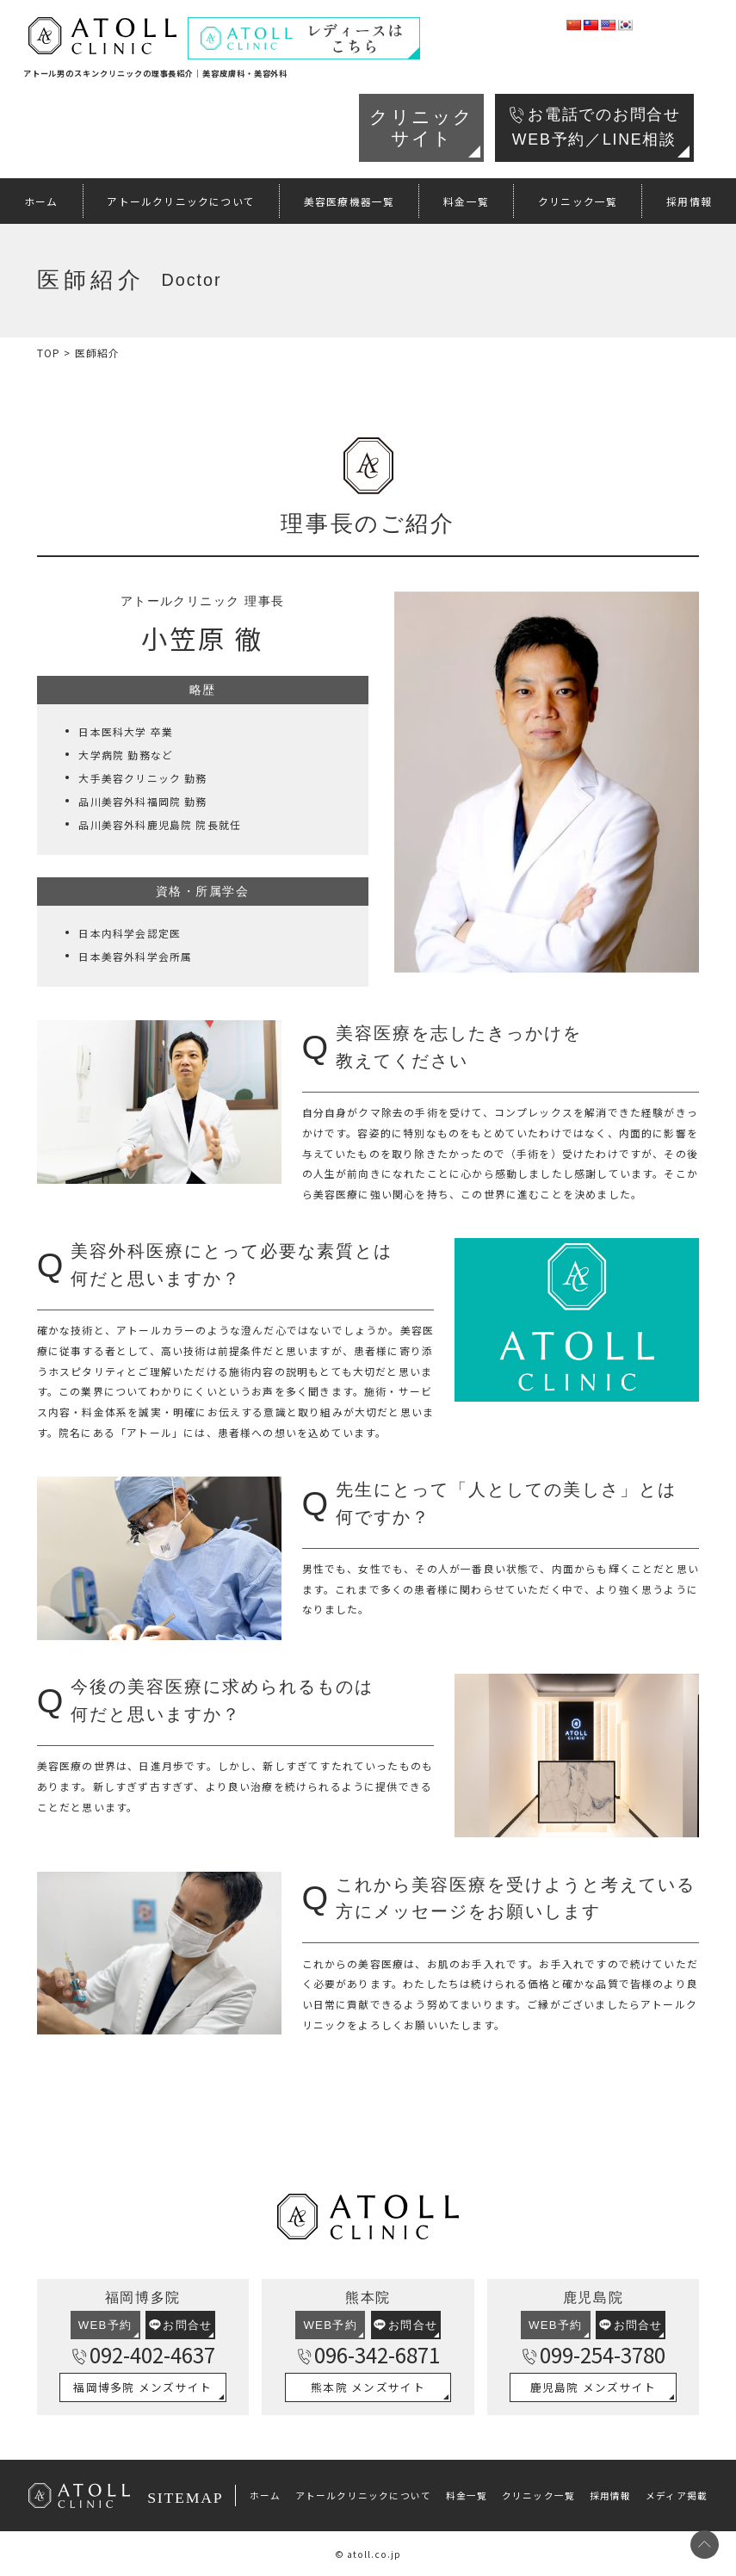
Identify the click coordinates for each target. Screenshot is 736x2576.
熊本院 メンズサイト (368, 2387)
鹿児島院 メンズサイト (593, 2387)
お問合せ (181, 2324)
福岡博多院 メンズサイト (142, 2387)
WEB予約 (105, 2325)
